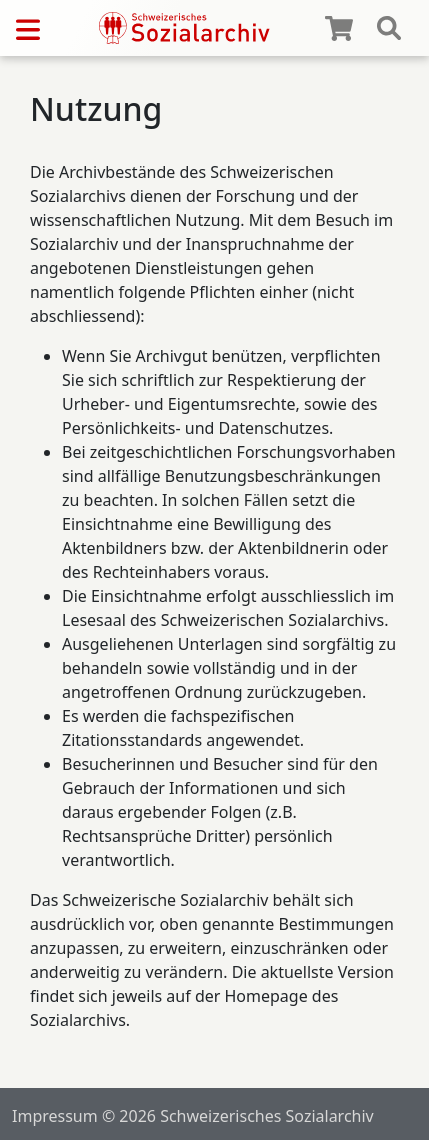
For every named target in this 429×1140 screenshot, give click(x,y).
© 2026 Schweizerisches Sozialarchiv (238, 1116)
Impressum (55, 1116)
